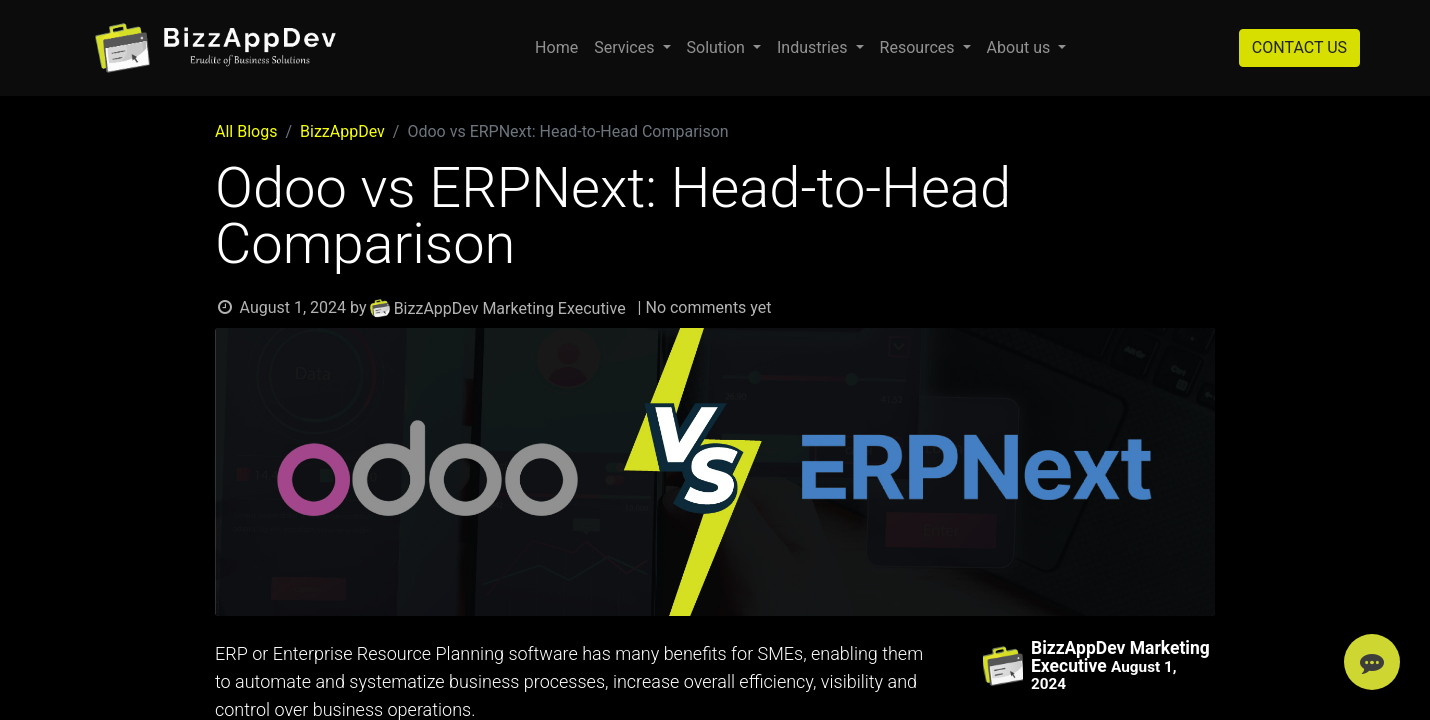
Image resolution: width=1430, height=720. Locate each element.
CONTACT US (1299, 47)
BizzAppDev (342, 131)
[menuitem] (556, 48)
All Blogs (246, 131)
